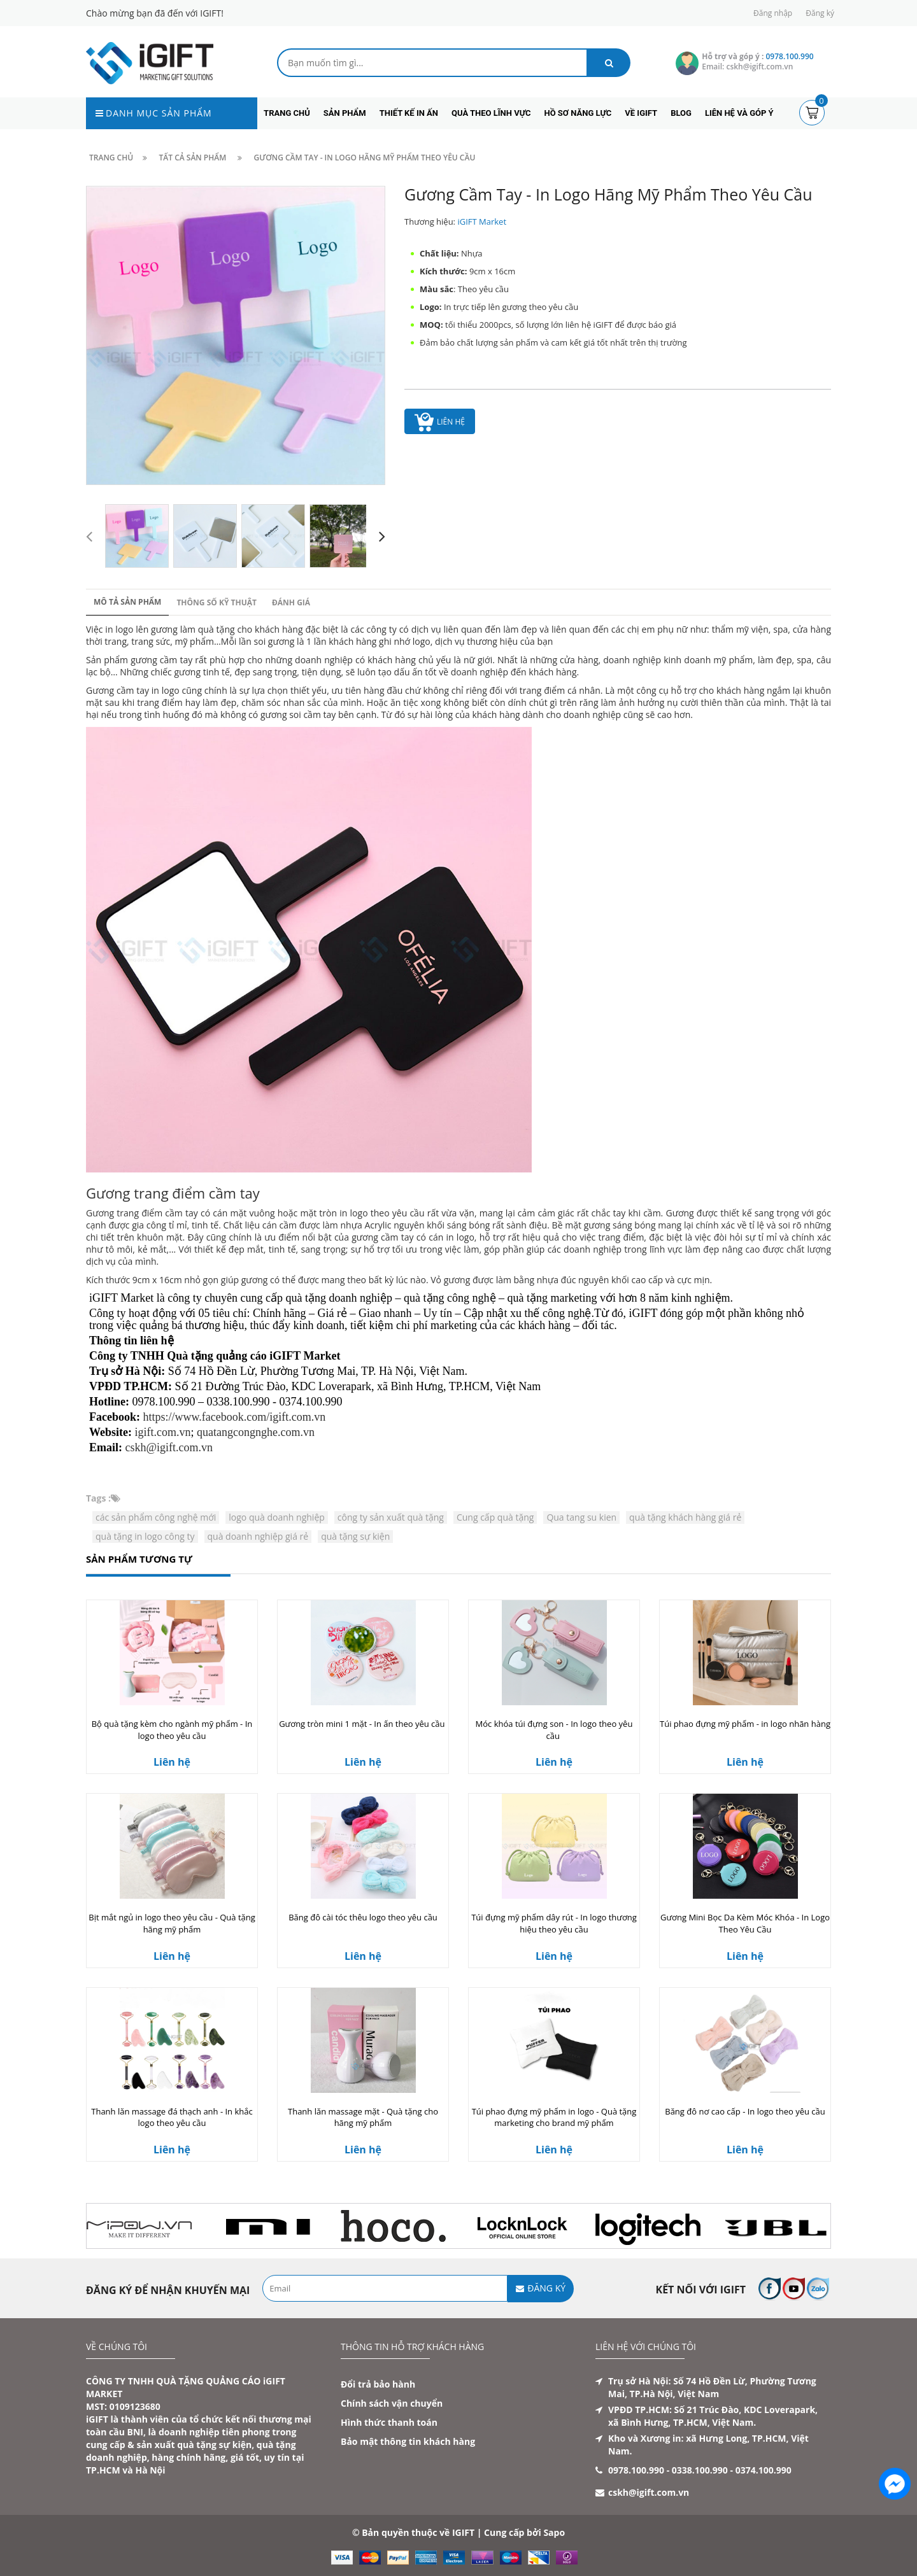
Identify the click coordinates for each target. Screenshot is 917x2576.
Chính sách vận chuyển (392, 2403)
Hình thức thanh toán (389, 2422)
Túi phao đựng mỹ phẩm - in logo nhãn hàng (745, 1723)
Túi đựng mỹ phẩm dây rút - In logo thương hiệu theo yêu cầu (554, 1923)
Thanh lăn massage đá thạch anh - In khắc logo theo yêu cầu (171, 2117)
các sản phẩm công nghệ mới (156, 1517)
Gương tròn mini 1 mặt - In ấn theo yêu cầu (363, 1723)
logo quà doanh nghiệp (277, 1517)
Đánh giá (291, 602)
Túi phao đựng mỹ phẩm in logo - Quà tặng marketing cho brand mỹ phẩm (554, 2117)
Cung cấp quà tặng (495, 1517)
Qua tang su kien (581, 1517)
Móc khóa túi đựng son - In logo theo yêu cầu (554, 1730)
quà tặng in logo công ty (145, 1536)
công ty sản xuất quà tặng (391, 1517)
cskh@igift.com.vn (169, 1447)
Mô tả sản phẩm (127, 601)
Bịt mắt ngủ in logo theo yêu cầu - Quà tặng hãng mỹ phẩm (172, 1923)
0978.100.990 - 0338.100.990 (668, 2470)
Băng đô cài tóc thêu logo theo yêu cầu (362, 1917)
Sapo (554, 2532)
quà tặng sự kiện (355, 1536)
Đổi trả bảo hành (378, 2384)
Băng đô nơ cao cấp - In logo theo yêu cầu (745, 2111)
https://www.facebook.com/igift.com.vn (234, 1417)
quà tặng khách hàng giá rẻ (685, 1517)
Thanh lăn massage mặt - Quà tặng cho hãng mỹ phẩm (363, 2117)
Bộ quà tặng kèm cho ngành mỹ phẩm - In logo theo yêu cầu (172, 1730)
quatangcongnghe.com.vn (256, 1432)
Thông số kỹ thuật (216, 602)
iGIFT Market (481, 221)
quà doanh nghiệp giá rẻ (258, 1536)
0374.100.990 (764, 2470)
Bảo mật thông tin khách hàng (408, 2441)
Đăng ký (820, 13)
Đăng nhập (772, 13)
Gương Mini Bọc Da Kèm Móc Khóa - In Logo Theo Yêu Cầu (745, 1923)
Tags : (98, 1498)
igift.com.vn (163, 1432)
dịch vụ (426, 629)
